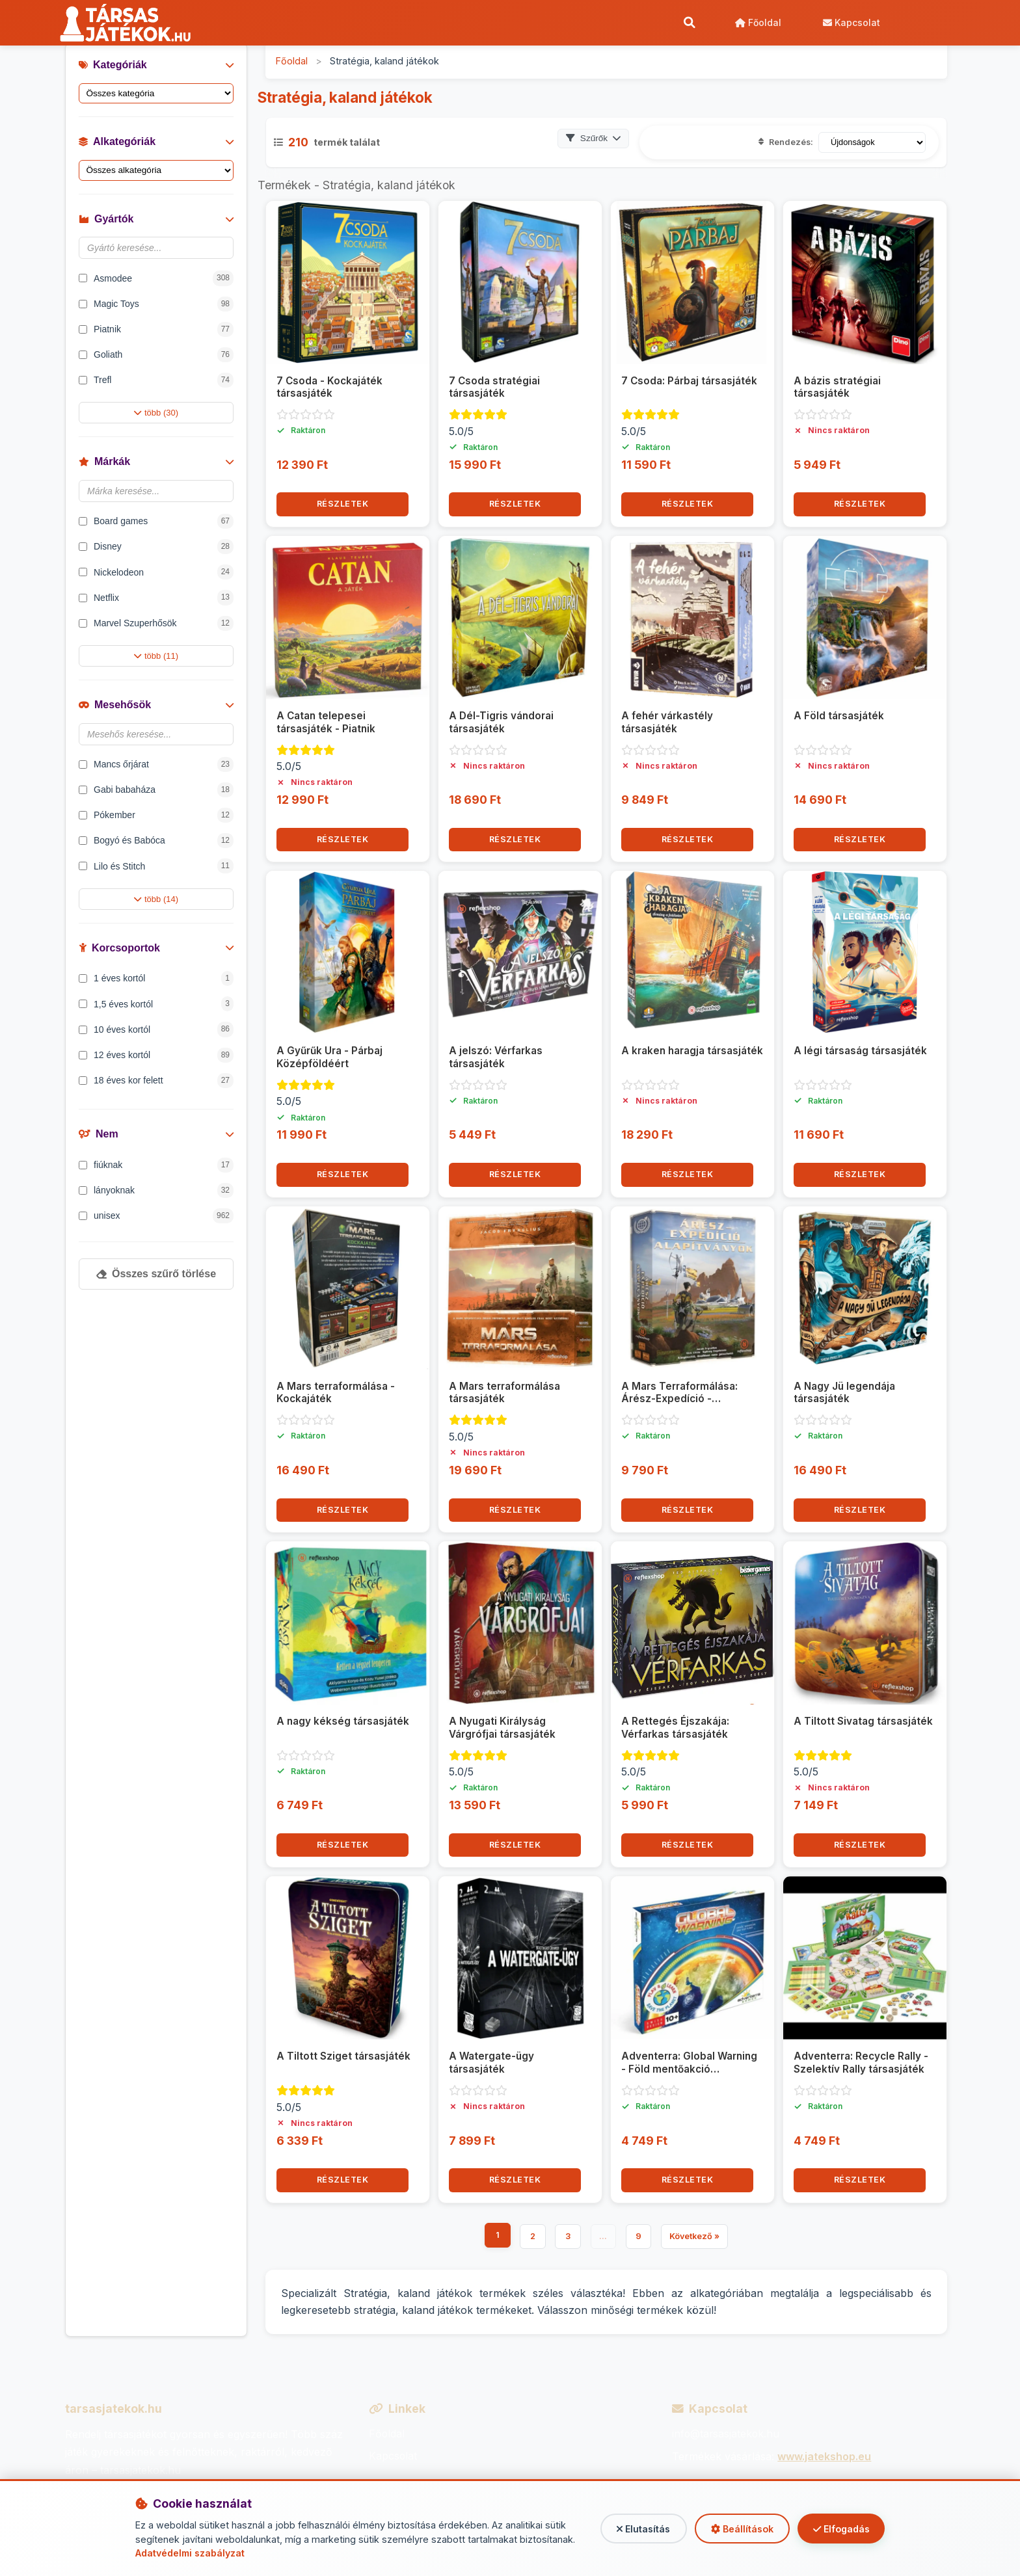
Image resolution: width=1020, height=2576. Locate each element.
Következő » (694, 2237)
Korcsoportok (156, 948)
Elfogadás (840, 2528)
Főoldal (757, 22)
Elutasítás (638, 2528)
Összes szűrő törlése (156, 1274)
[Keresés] (689, 22)
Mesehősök (156, 705)
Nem (156, 1134)
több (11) (156, 656)
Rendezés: (785, 143)
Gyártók (156, 219)
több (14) (156, 900)
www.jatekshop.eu (824, 2456)
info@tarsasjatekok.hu (726, 2434)
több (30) (156, 413)
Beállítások (738, 2528)
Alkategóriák (156, 142)
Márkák (156, 462)
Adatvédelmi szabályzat (191, 2552)
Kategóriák (156, 65)
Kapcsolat (850, 22)
